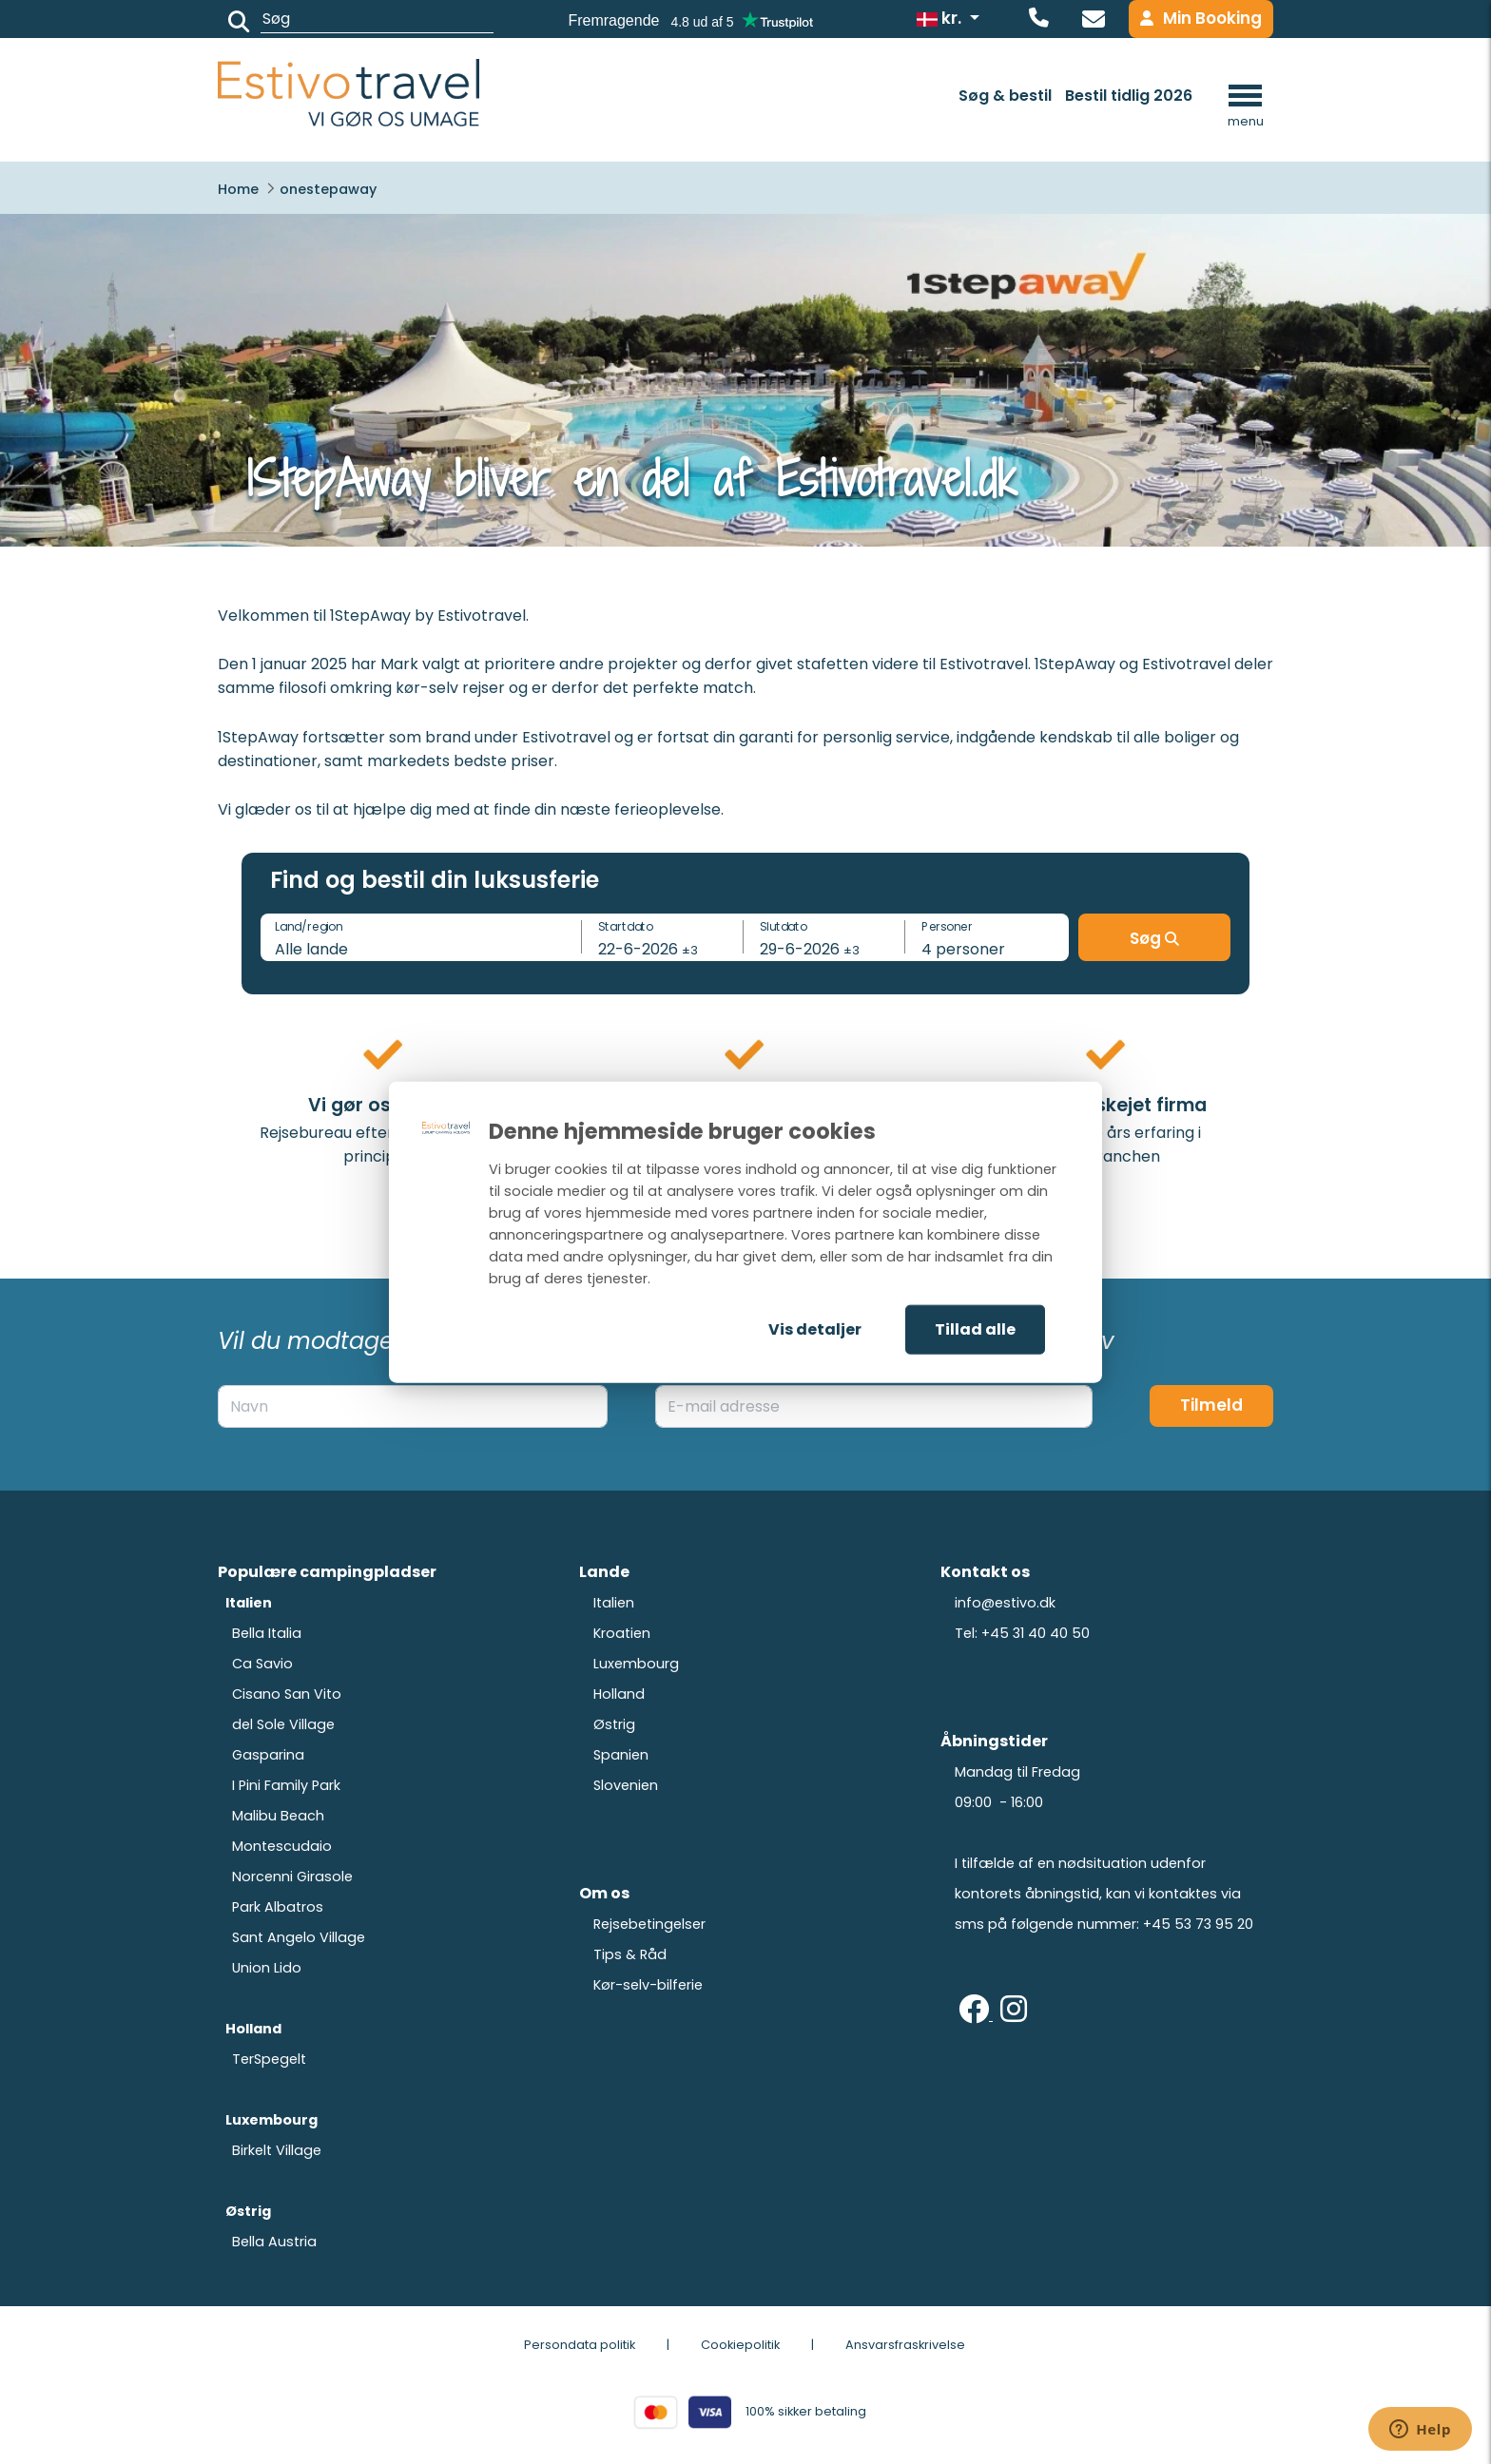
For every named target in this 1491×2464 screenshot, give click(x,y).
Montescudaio (282, 1846)
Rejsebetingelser (649, 1924)
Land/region (308, 925)
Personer (947, 925)
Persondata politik (579, 2345)
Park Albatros (277, 1906)
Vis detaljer (815, 1329)
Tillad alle (975, 1329)
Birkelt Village (276, 2150)
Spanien (621, 1754)
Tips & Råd (630, 1954)
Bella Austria (274, 2241)
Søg (1154, 938)
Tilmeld (1211, 1405)
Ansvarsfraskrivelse (905, 2345)
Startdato (625, 925)
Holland (619, 1694)
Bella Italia (266, 1633)
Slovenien (625, 1785)
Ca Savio (262, 1663)
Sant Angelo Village (298, 1937)
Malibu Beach (278, 1815)
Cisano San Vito (286, 1694)
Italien (613, 1602)
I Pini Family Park (286, 1785)
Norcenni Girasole (292, 1876)
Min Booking (1201, 18)
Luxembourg (636, 1663)
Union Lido (266, 1967)
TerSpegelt (269, 2059)
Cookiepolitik (740, 2345)
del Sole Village (283, 1724)
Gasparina (268, 1754)
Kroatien (621, 1633)
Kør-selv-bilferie (648, 1984)
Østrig (614, 1724)
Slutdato (783, 925)
